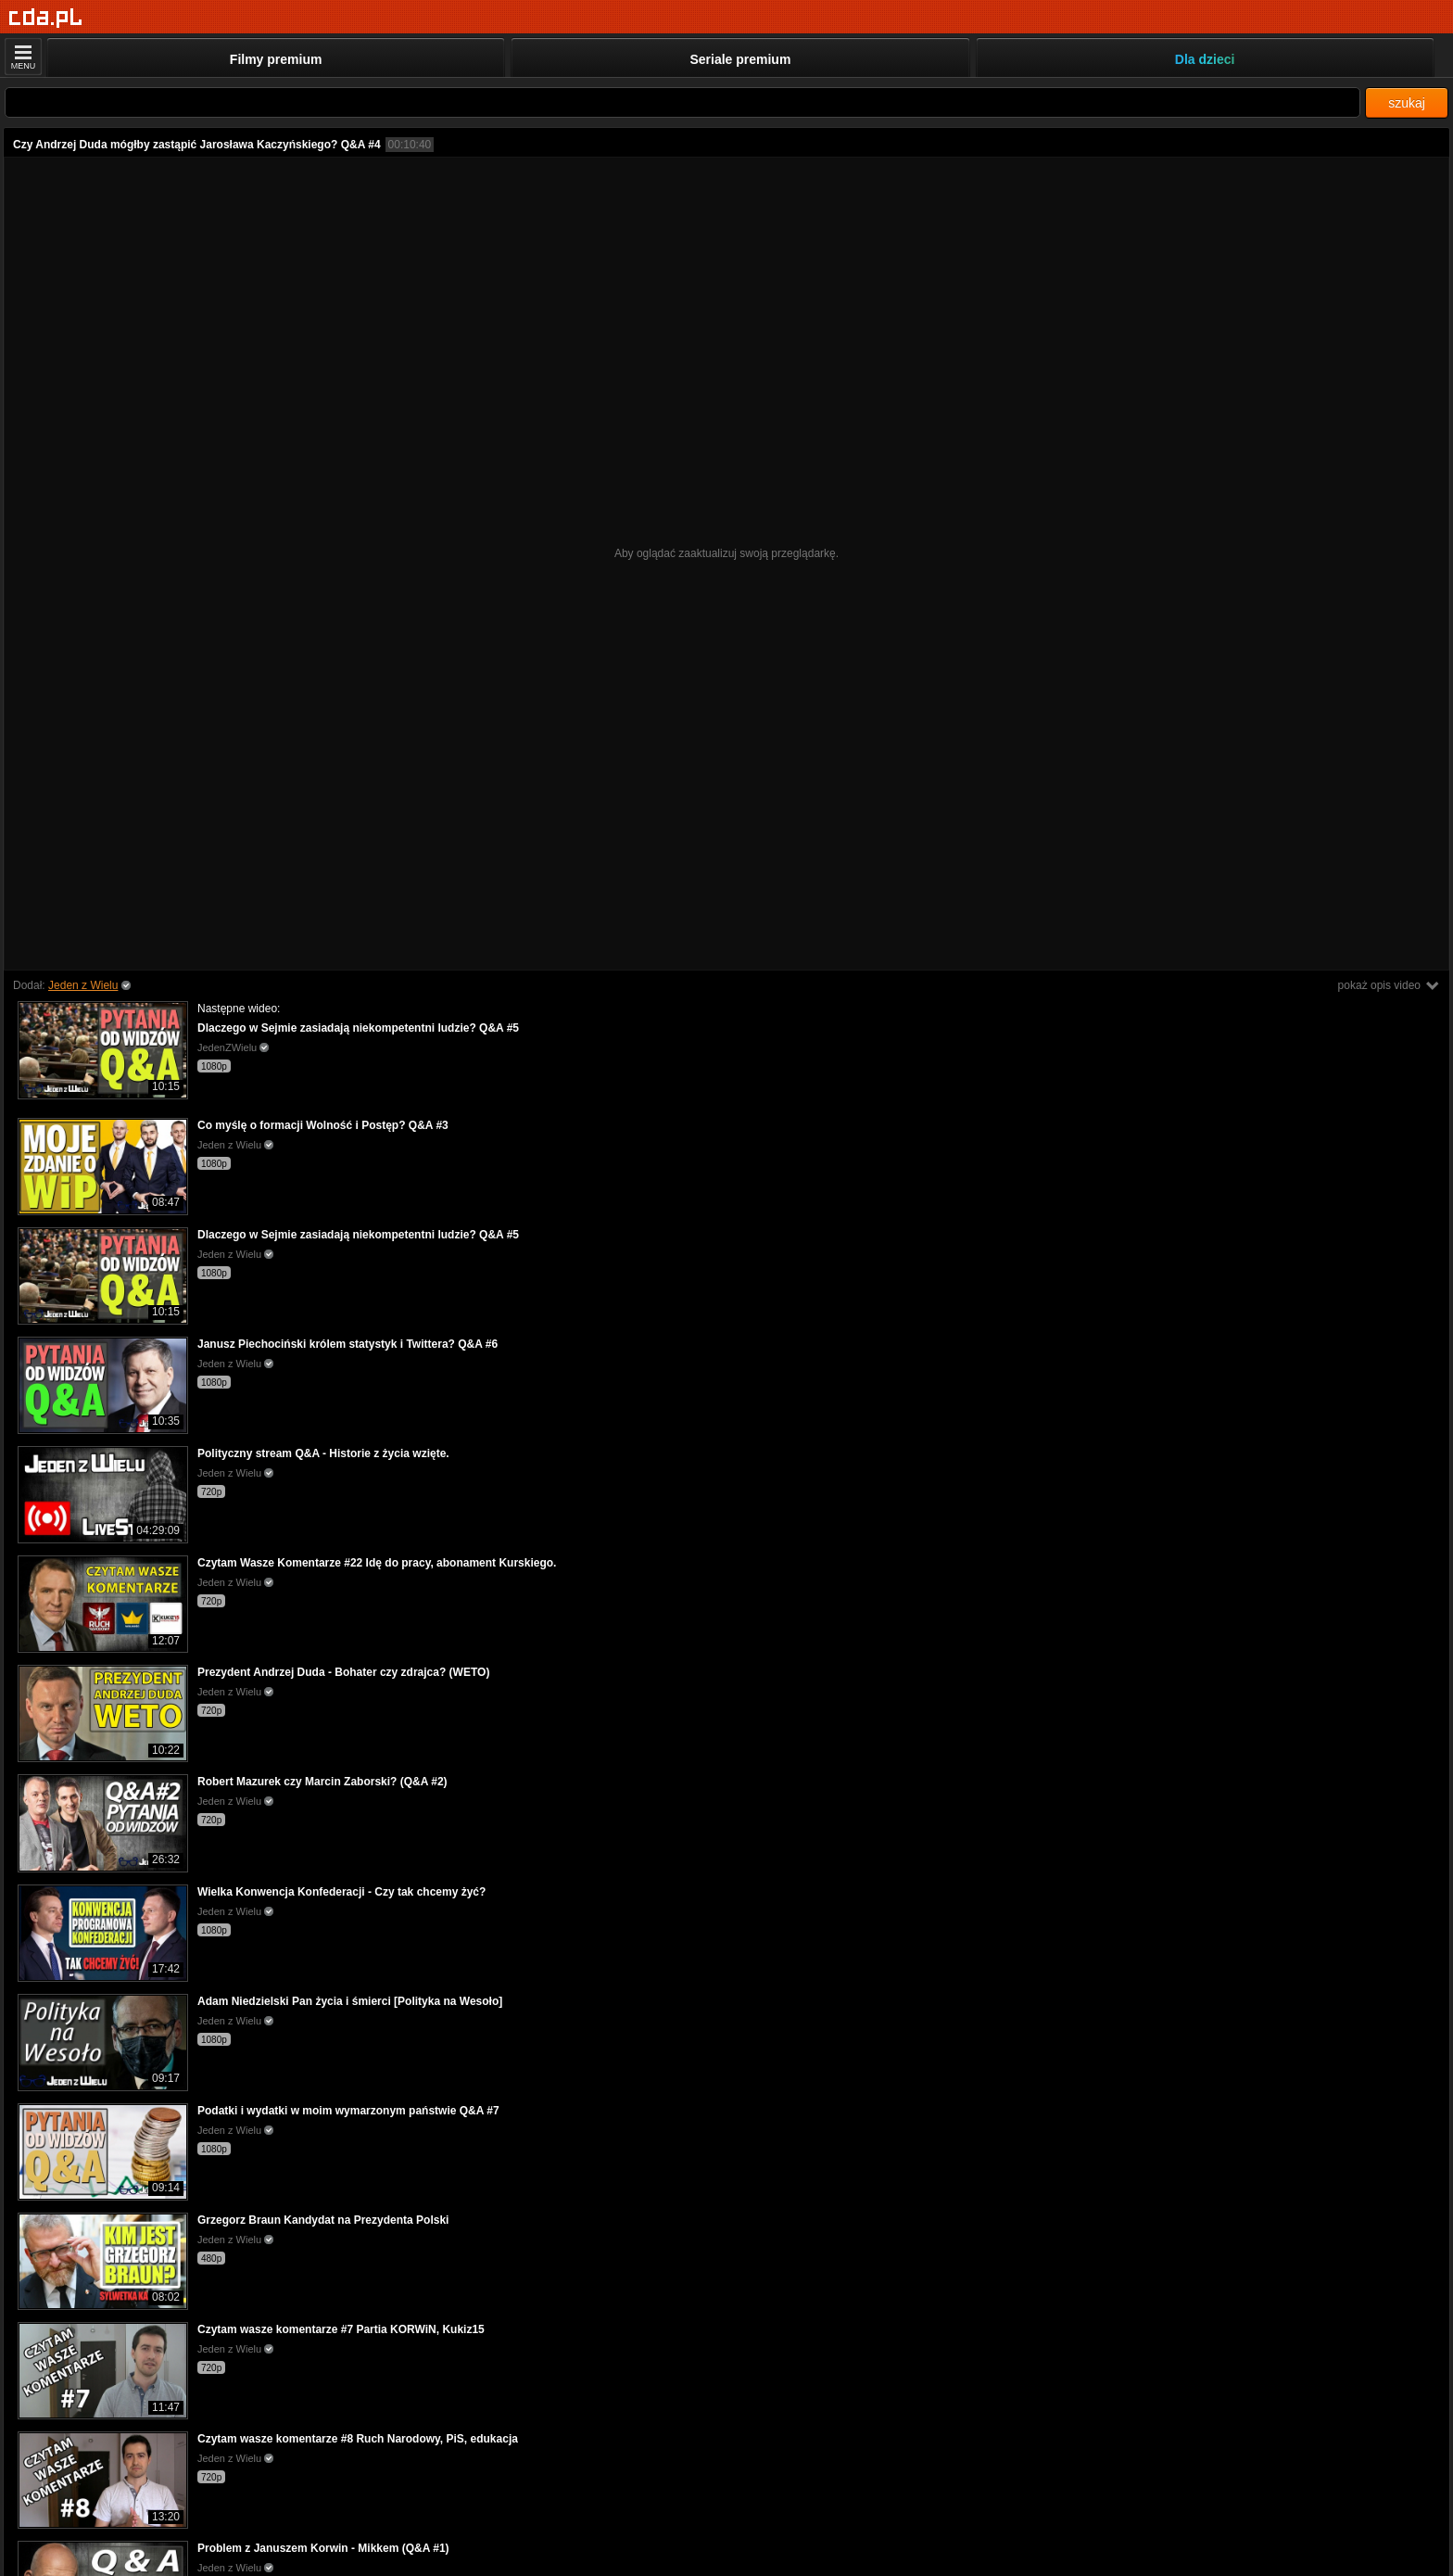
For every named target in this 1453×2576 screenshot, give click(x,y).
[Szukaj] (682, 102)
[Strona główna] (45, 18)
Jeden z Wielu (83, 985)
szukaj (1406, 102)
